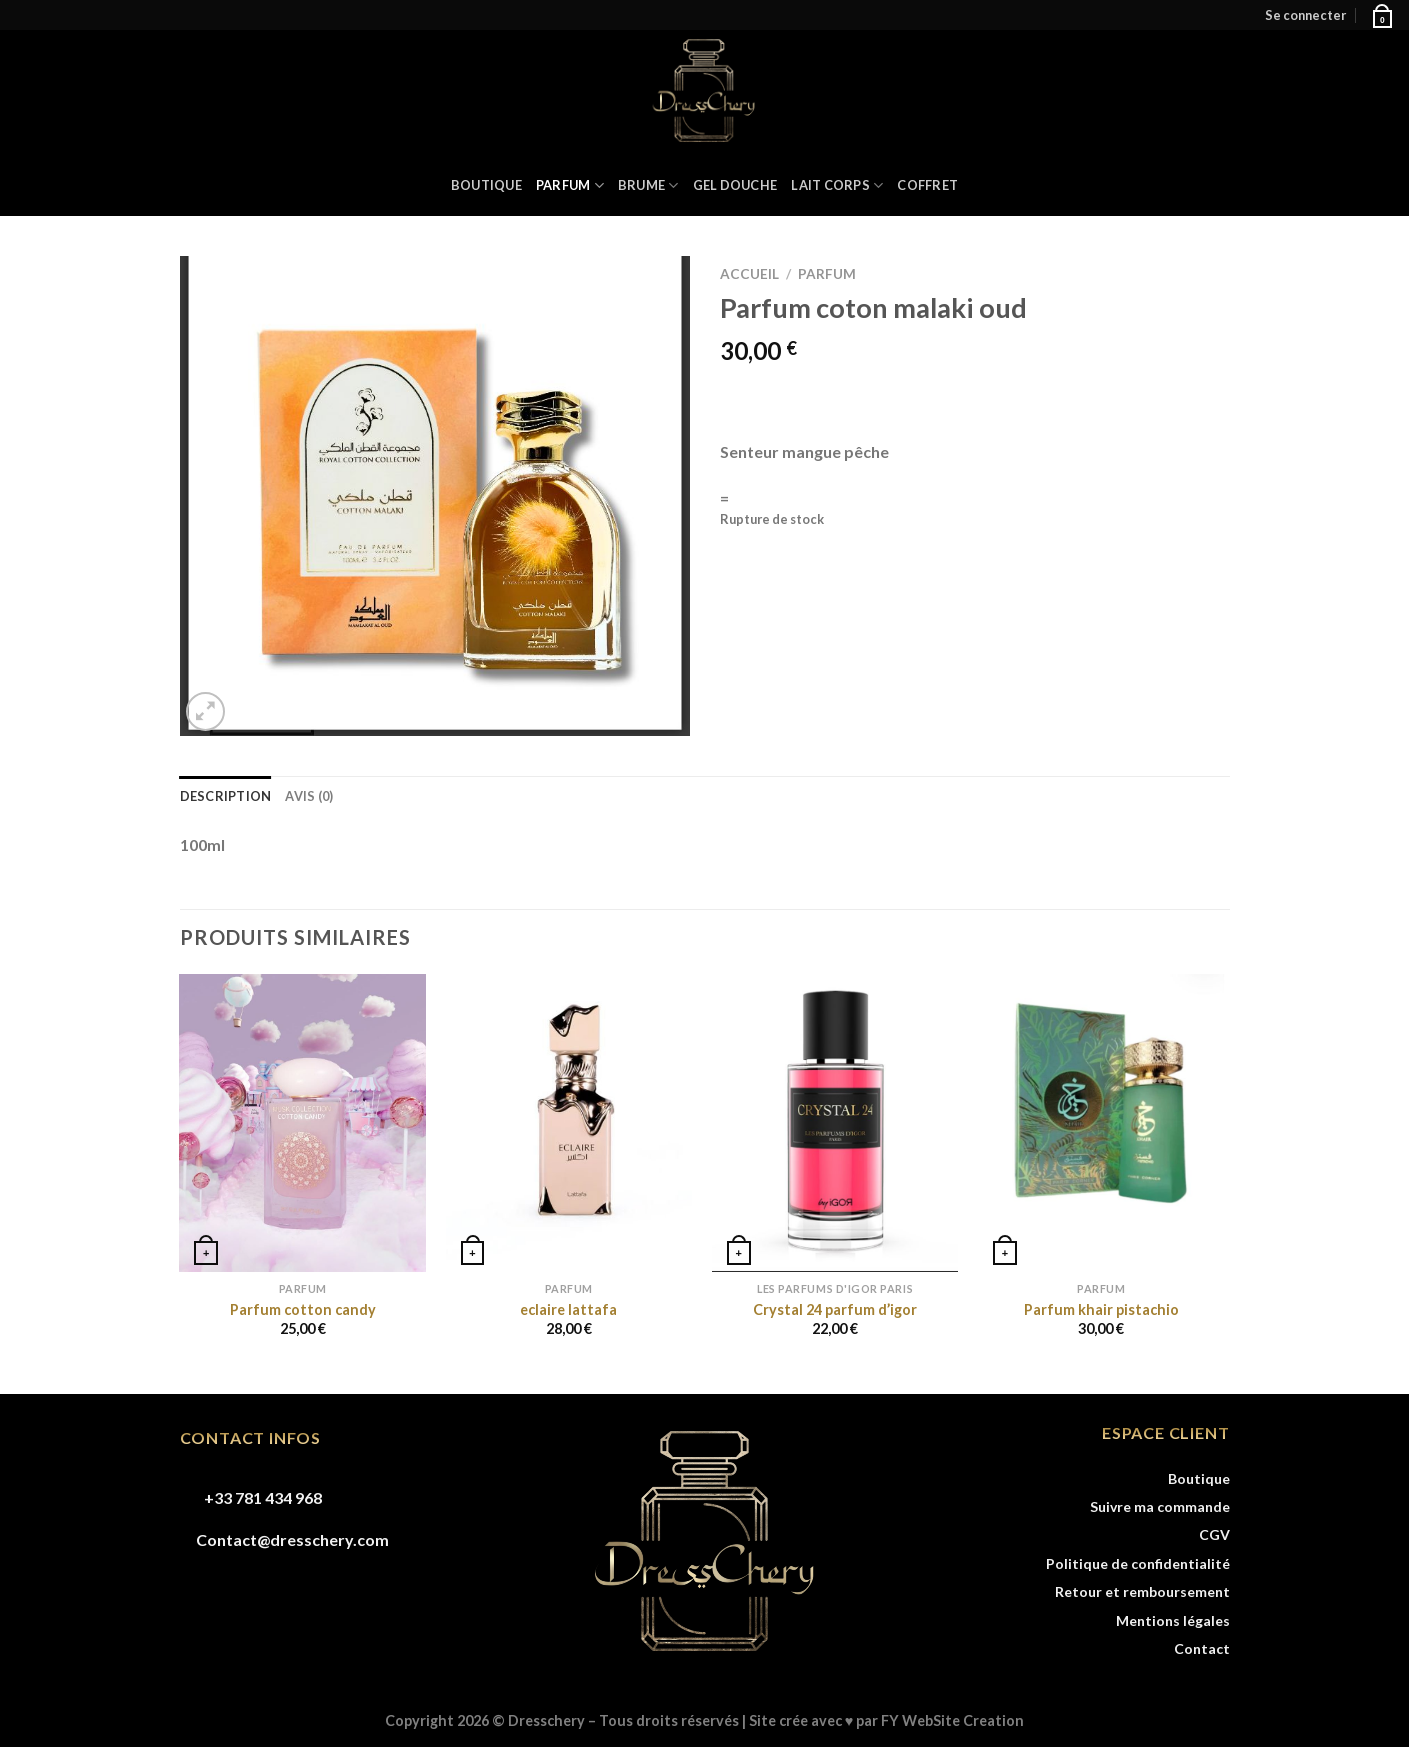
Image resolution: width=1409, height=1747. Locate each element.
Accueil (749, 274)
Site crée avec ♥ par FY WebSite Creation (887, 1720)
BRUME (648, 185)
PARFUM (570, 185)
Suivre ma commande (1160, 1506)
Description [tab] (226, 796)
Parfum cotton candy (303, 1309)
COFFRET (927, 185)
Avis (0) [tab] (309, 796)
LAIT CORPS (837, 185)
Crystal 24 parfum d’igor (835, 1309)
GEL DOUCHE (735, 185)
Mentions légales (1173, 1620)
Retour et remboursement (1142, 1591)
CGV (1214, 1534)
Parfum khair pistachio (1101, 1309)
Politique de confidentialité (1138, 1563)
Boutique (486, 185)
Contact (1202, 1648)
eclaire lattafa (568, 1309)
